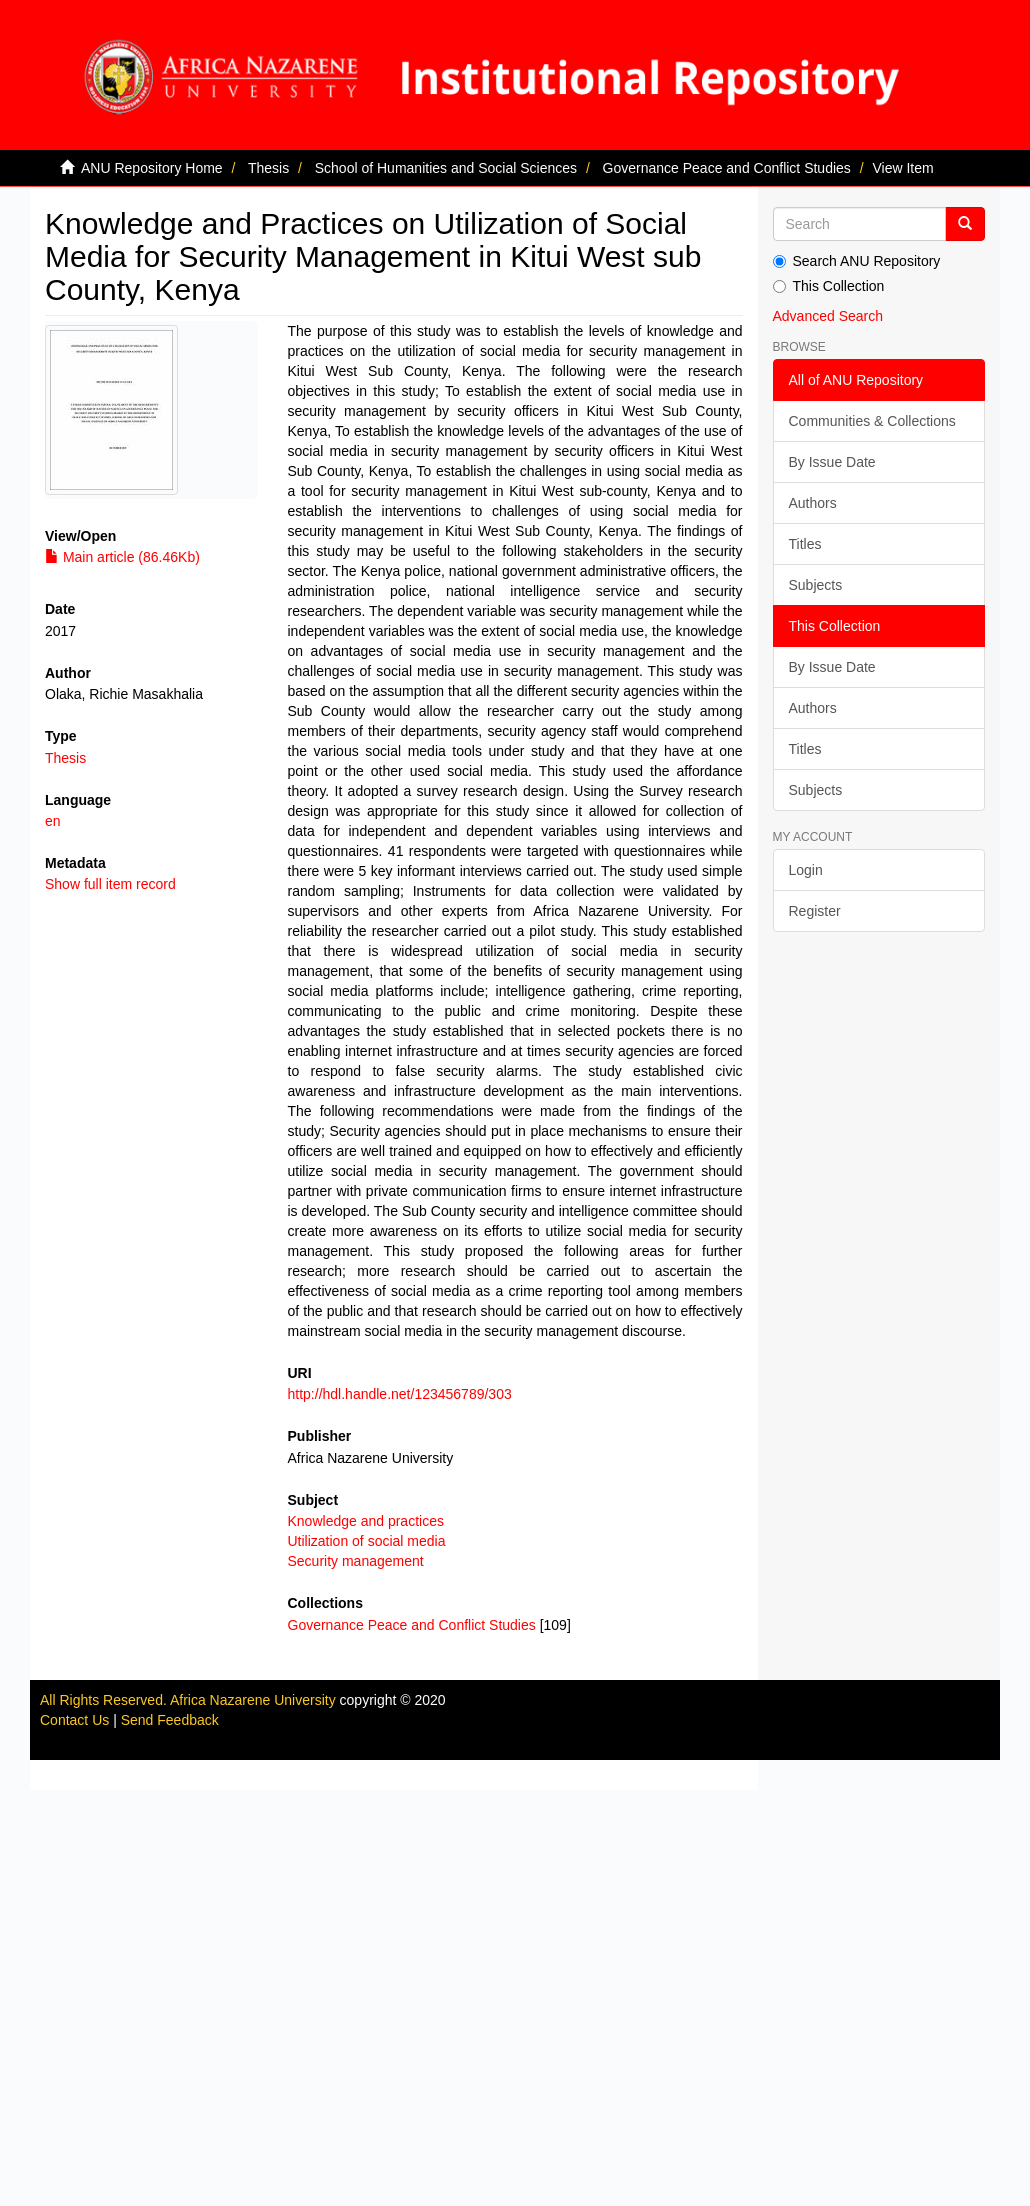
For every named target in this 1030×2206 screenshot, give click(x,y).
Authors (813, 503)
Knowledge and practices (366, 1521)
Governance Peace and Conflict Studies (727, 168)
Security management (356, 1561)
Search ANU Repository (857, 261)
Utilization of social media (367, 1541)
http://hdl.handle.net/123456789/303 (400, 1394)
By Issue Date (832, 462)
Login (806, 870)
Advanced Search (828, 316)
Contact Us (74, 1720)
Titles (805, 544)
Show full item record (110, 884)
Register (815, 911)
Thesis (268, 168)
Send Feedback (170, 1720)
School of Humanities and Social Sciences (446, 168)
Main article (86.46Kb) (122, 557)
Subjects (816, 585)
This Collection (829, 286)
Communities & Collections (872, 421)
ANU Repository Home (152, 168)
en (53, 821)
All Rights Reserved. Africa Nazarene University (190, 1700)
